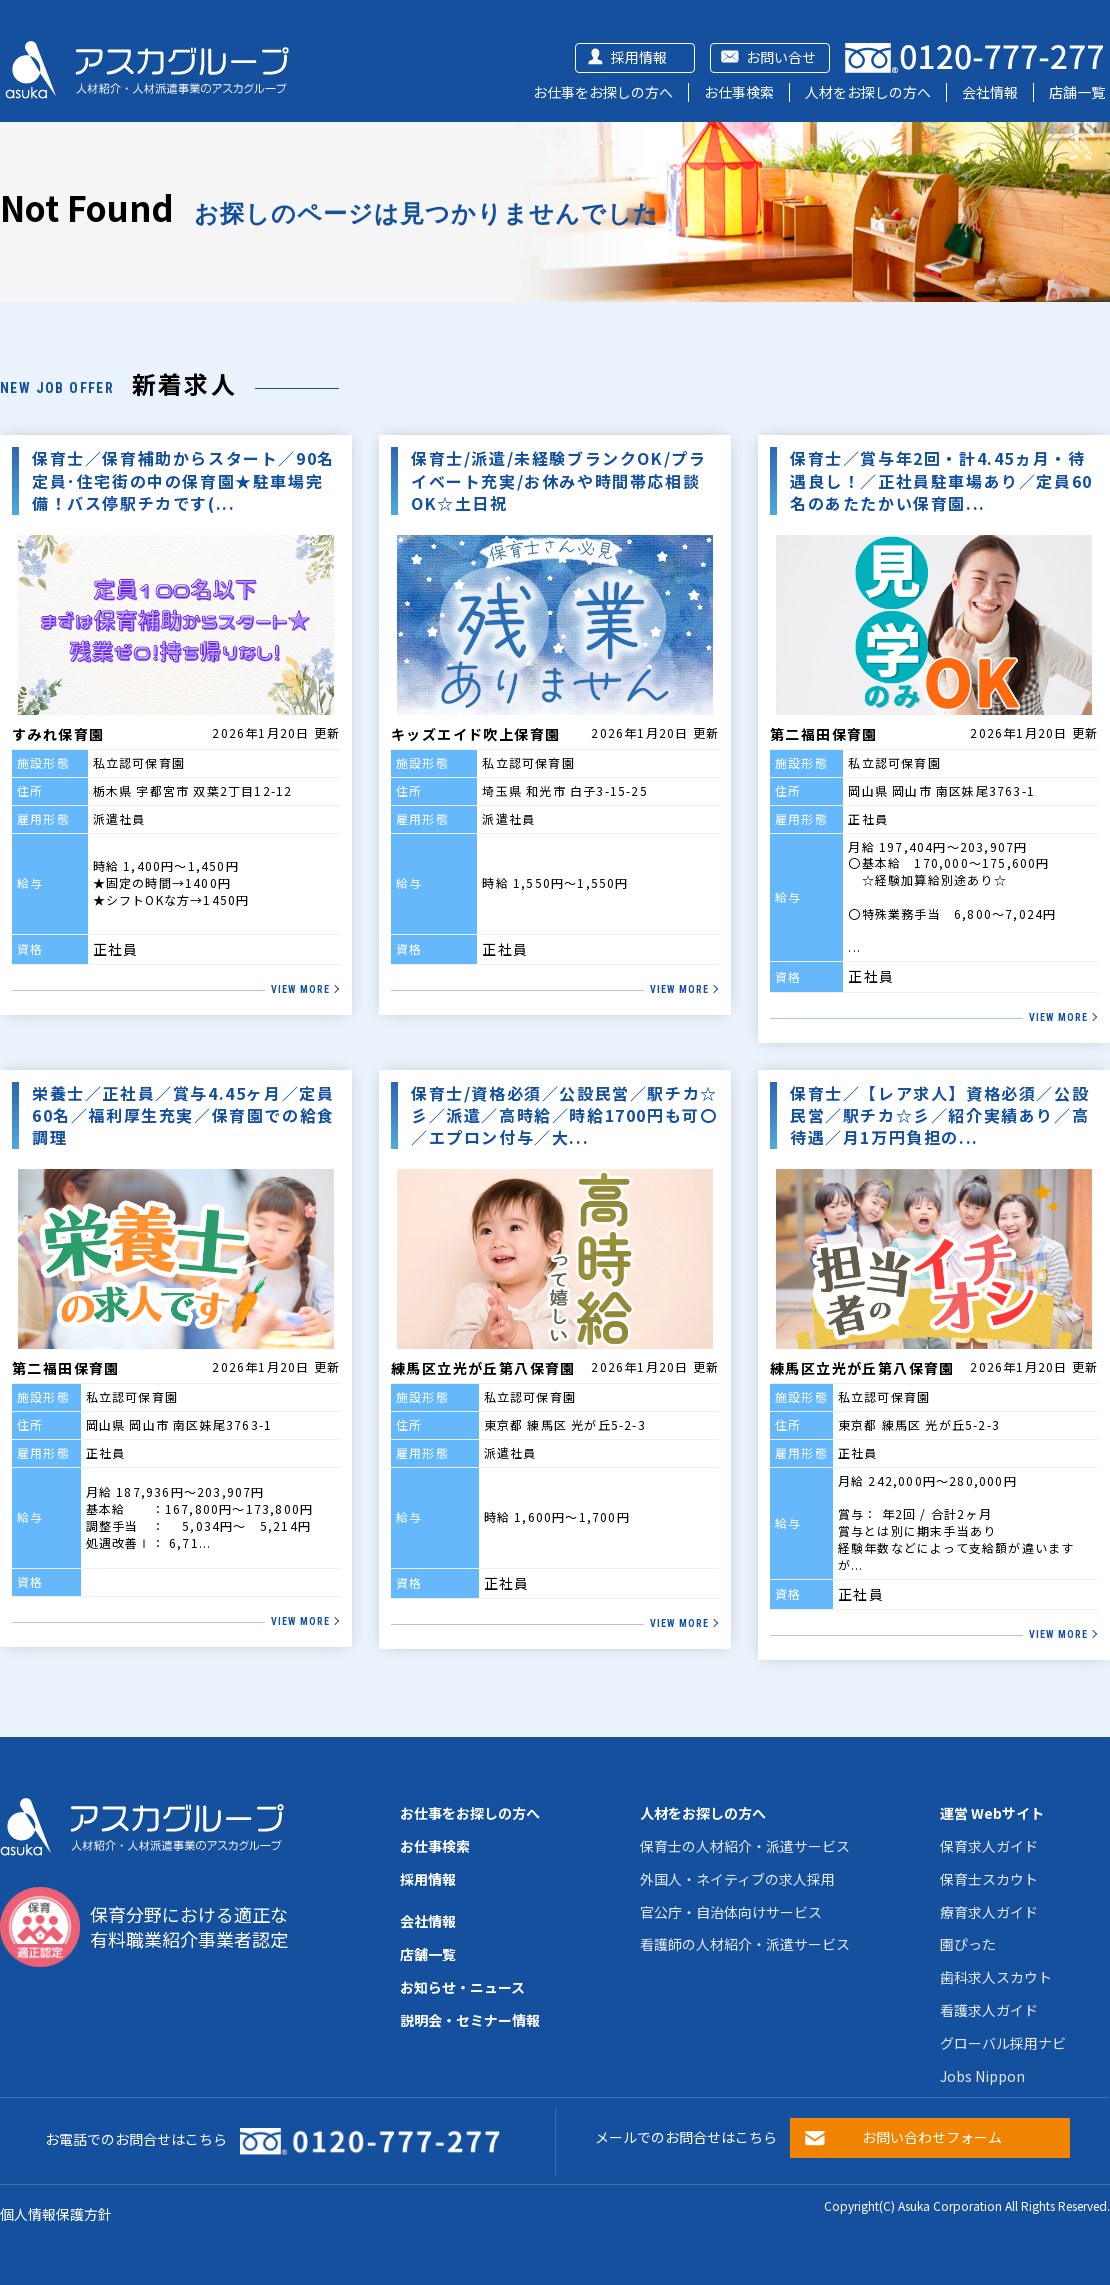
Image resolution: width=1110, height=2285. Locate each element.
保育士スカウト (989, 1879)
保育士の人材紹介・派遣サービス (745, 1846)
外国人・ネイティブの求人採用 (737, 1879)
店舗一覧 (1077, 92)
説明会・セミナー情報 (470, 2020)
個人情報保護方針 (56, 2214)
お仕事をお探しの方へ (603, 92)
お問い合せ (781, 57)
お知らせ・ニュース (462, 1987)
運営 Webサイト (992, 1813)
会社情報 (990, 92)
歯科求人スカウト (996, 1977)
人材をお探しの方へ (868, 92)
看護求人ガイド (989, 2010)
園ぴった (968, 1944)
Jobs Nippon (982, 2076)
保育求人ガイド (989, 1846)
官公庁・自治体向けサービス (731, 1912)
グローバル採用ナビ (1003, 2043)
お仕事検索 (739, 92)
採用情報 (639, 57)
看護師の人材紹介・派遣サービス (745, 1944)
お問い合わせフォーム (932, 2137)
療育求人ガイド (989, 1912)
